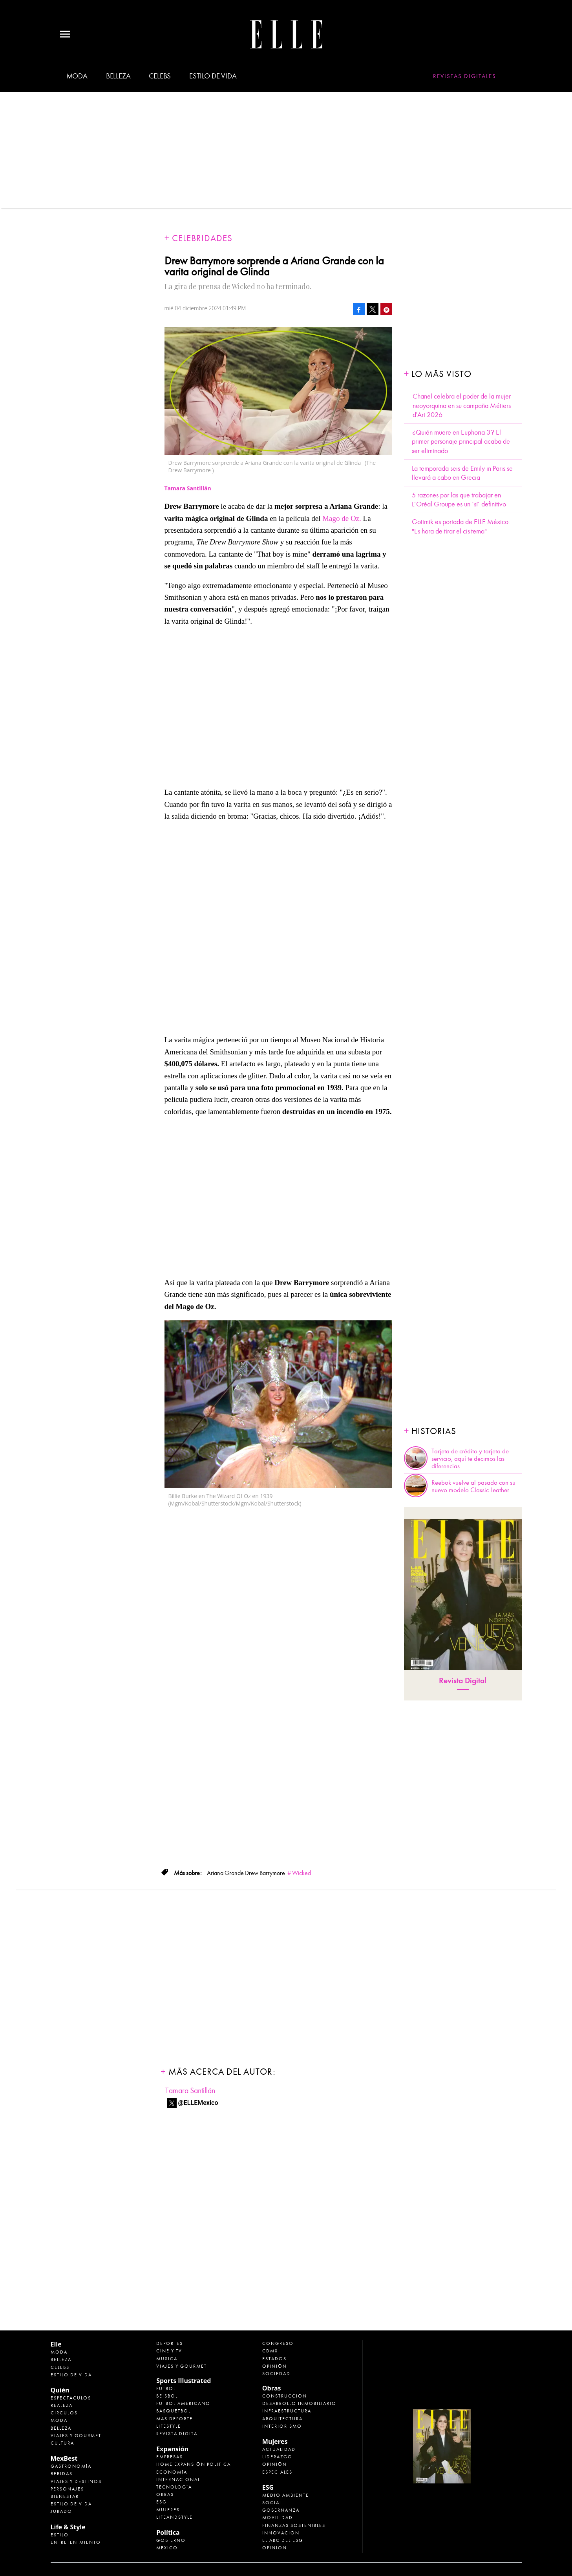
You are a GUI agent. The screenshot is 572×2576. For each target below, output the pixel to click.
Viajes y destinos (76, 2481)
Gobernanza (281, 2510)
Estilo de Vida (71, 2504)
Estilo (60, 2535)
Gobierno (171, 2540)
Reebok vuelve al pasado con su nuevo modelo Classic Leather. (473, 1486)
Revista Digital (462, 1680)
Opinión (274, 2366)
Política (167, 2532)
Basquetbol (173, 2411)
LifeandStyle (174, 2517)
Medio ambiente (285, 2495)
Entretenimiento (76, 2542)
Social (272, 2502)
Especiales (277, 2472)
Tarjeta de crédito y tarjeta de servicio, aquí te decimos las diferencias (470, 1458)
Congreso (278, 2343)
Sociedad (276, 2373)
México (167, 2548)
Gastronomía (71, 2466)
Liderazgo (277, 2456)
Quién (60, 2390)
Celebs (160, 76)
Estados (274, 2358)
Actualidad (279, 2449)
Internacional (178, 2479)
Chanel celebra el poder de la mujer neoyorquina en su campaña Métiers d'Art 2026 (462, 405)
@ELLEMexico (198, 2102)
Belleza (118, 76)
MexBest (64, 2458)
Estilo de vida (212, 76)
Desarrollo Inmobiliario (299, 2403)
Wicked (301, 1873)
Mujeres (168, 2509)
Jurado (61, 2511)
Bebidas (62, 2473)
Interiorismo (282, 2426)
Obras (165, 2494)
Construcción (284, 2396)
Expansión (172, 2449)
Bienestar (65, 2496)
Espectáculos (71, 2398)
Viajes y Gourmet (76, 2435)
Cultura (62, 2443)
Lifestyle (168, 2426)
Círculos (64, 2413)
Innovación (281, 2533)
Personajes (67, 2489)
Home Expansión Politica (193, 2464)
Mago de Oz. (341, 518)
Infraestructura (286, 2411)
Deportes (169, 2343)
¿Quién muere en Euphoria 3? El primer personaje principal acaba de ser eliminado (461, 441)
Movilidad (277, 2517)
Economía (171, 2472)
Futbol (166, 2388)
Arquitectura (282, 2418)
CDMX (270, 2351)
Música (166, 2358)
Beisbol (167, 2396)
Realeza (62, 2405)
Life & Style (68, 2527)
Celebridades (202, 238)
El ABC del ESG (282, 2540)
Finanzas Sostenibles (293, 2525)
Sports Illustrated (183, 2380)
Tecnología (174, 2487)
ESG (161, 2502)
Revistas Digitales (464, 76)
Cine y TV (169, 2351)
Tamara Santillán (190, 2090)
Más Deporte (174, 2418)
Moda (77, 76)
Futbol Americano (183, 2403)
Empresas (169, 2456)
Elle (56, 2344)
